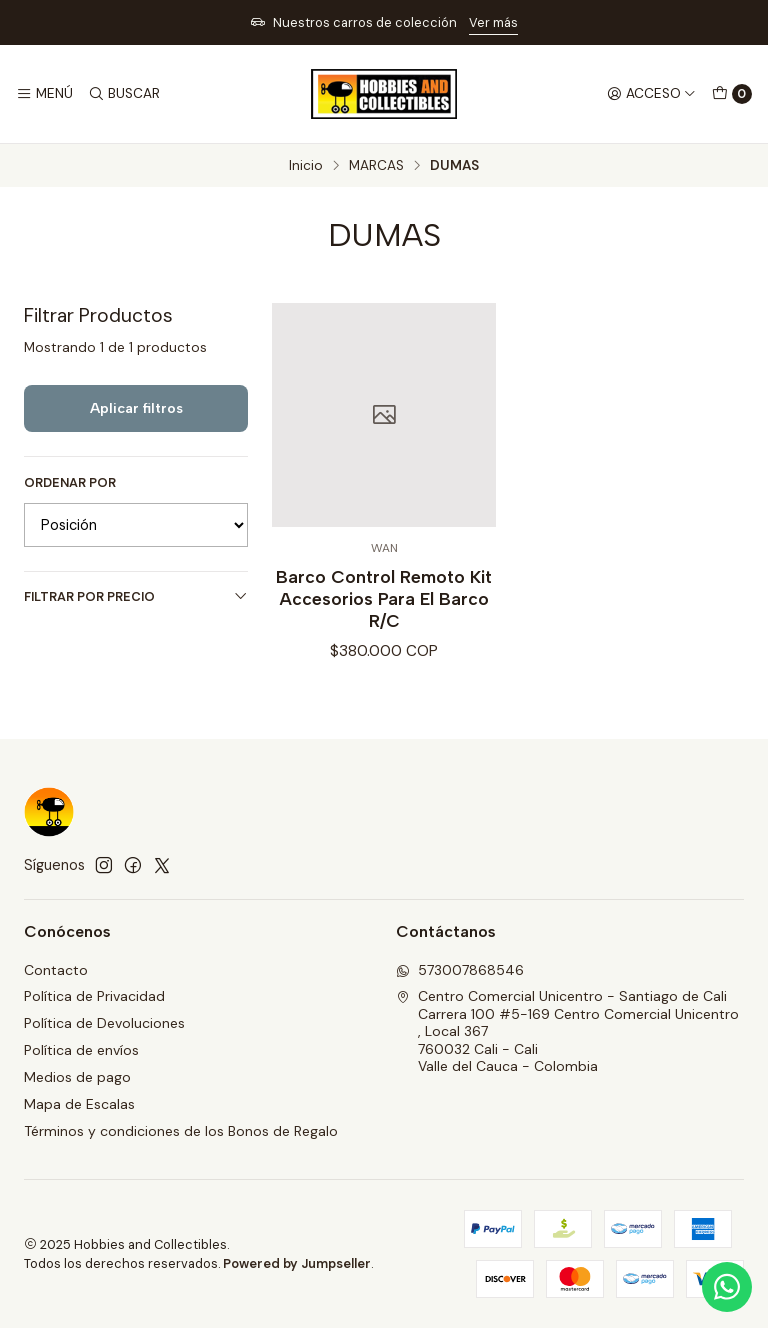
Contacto (56, 970)
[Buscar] (123, 94)
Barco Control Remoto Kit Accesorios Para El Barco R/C (384, 598)
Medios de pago (77, 1077)
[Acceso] (651, 94)
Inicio (306, 166)
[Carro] (732, 94)
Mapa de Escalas (79, 1104)
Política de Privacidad (94, 996)
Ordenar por (70, 483)
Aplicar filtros (136, 408)
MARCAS (376, 166)
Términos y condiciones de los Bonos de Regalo (181, 1131)
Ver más (493, 22)
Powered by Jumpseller (297, 1263)
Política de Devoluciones (104, 1023)
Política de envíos (81, 1050)
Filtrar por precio (136, 596)
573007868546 (460, 970)
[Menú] (44, 94)
